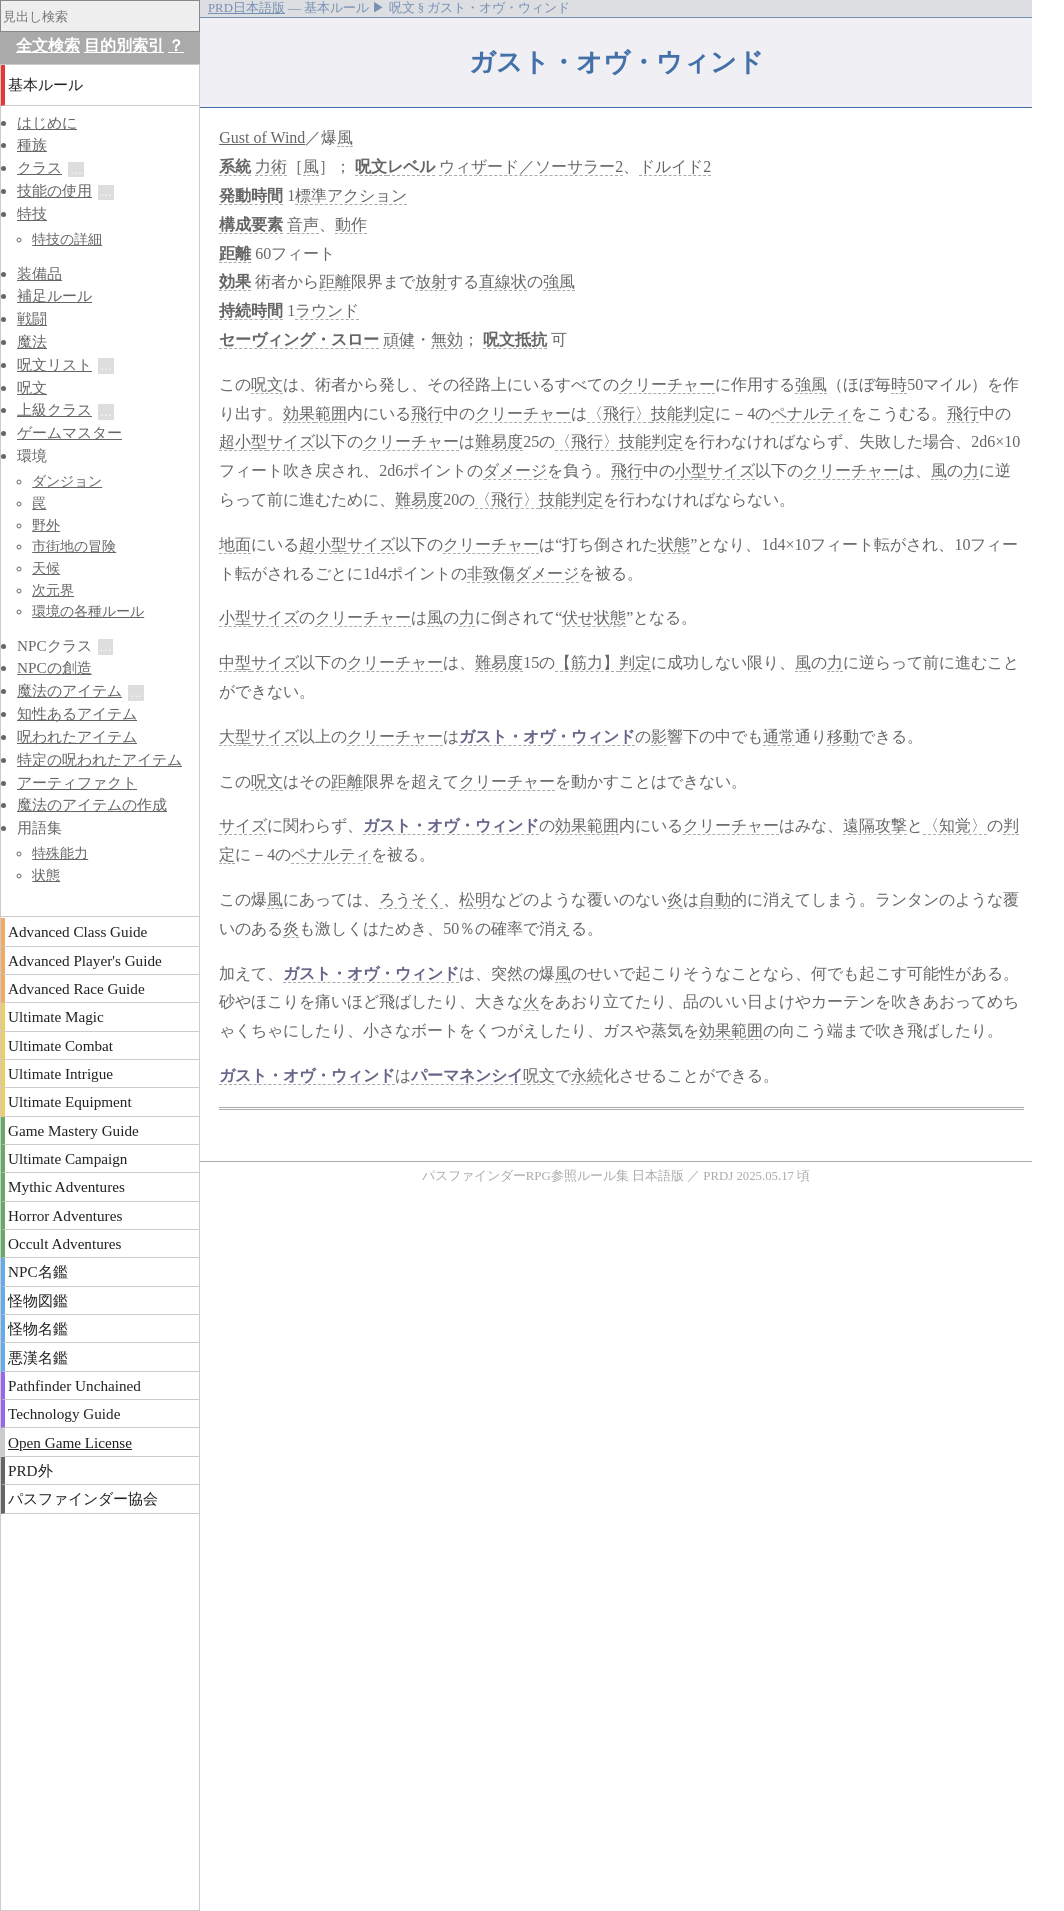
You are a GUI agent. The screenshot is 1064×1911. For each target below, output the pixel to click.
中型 (235, 662)
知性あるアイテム (77, 713)
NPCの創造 (54, 667)
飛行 (427, 413)
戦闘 (32, 318)
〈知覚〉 (955, 825)
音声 (303, 224)
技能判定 (683, 413)
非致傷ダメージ (523, 573)
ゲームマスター (69, 432)
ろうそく (411, 899)
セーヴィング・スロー (299, 339)
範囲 (331, 413)
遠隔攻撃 (875, 825)
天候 (46, 568)
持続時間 (251, 310)
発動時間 (251, 195)
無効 (447, 339)
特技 (32, 213)
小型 (691, 470)
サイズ (291, 441)
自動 (715, 899)
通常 (779, 736)
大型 (235, 736)
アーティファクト (77, 782)
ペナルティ (811, 413)
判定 (635, 662)
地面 (235, 544)
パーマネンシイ (467, 1075)
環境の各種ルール (88, 611)
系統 (235, 166)
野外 (46, 525)
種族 (32, 144)
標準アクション (351, 195)
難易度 (499, 441)
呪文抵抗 (515, 339)
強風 (559, 281)
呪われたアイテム (77, 736)
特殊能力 (60, 853)
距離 (235, 253)
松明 (475, 899)
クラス (39, 167)
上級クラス (54, 409)
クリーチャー (667, 384)
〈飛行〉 (619, 413)
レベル (411, 166)
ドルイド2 (675, 166)
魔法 (32, 341)
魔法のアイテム (69, 690)
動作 (351, 224)
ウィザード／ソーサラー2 (531, 166)
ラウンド (327, 310)
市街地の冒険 (74, 546)
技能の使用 (54, 190)
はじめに (47, 122)
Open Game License (70, 1442)
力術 (271, 166)
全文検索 (48, 45)
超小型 (243, 441)
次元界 (53, 590)
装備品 (39, 273)
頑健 (399, 339)
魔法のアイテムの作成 (92, 804)
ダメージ (515, 470)
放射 (431, 281)
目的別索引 (124, 45)
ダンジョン (67, 481)
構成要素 (251, 224)
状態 (674, 544)
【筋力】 (587, 662)
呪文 (371, 166)
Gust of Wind (262, 137)
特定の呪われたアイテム (99, 759)
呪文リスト (54, 364)
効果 (235, 281)
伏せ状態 (594, 617)
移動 (843, 736)
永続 (587, 1075)
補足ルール (54, 295)
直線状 (503, 281)
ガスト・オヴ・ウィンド (547, 736)
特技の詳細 (67, 239)
